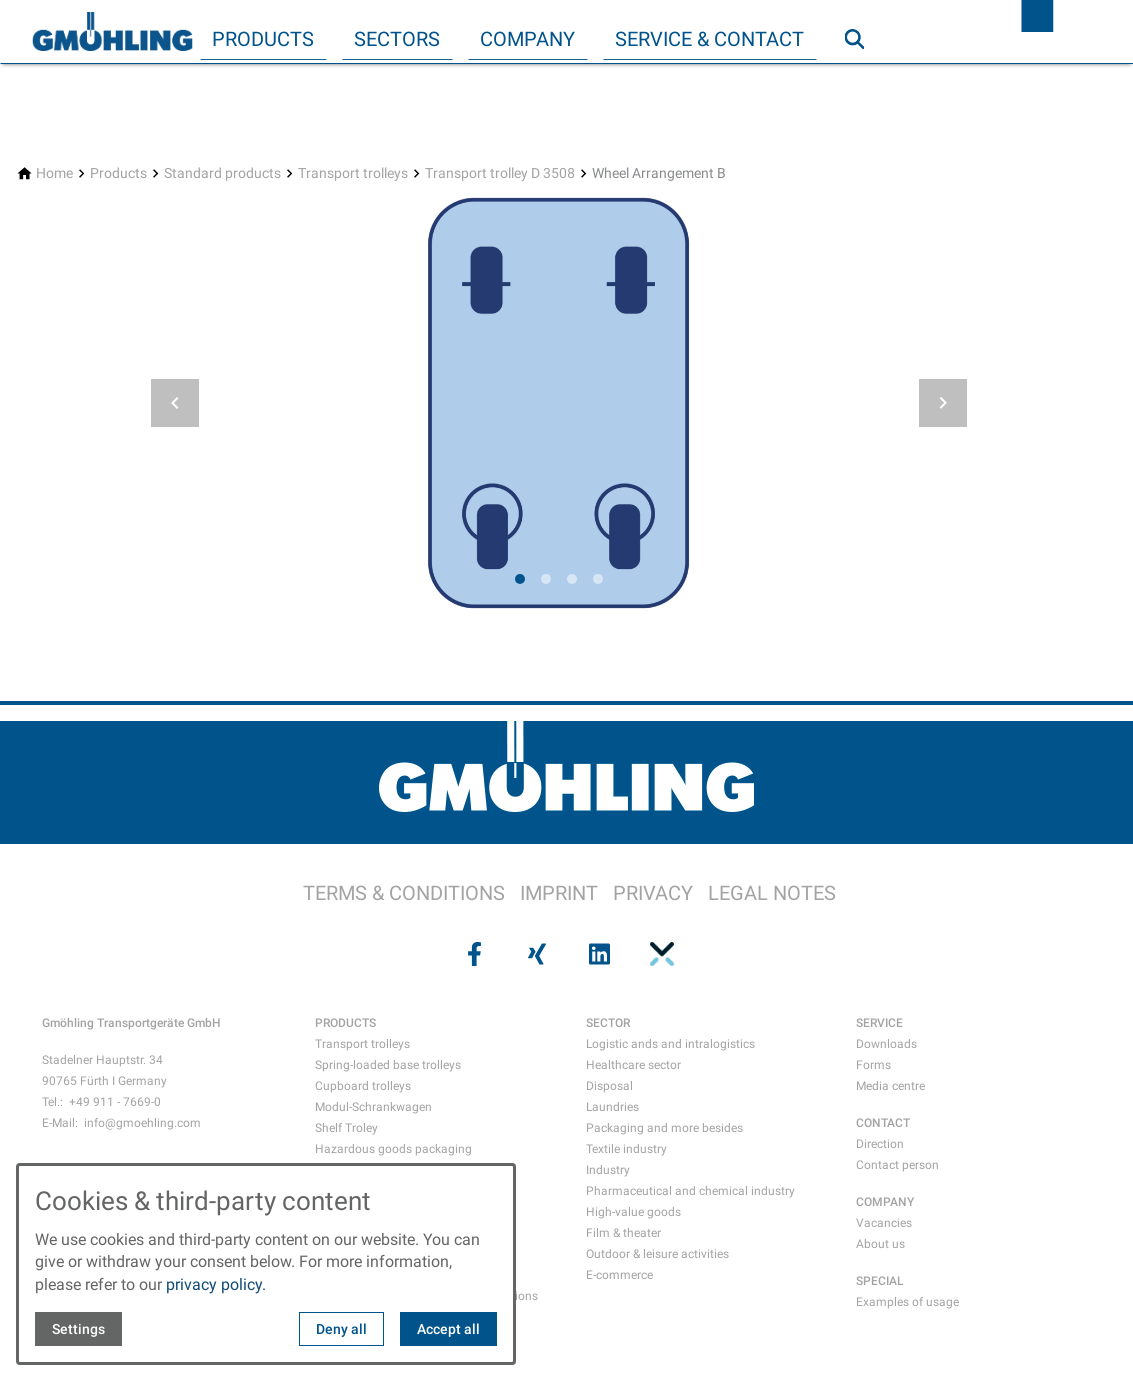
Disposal (609, 1086)
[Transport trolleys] (353, 173)
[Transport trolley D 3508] (500, 173)
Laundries (612, 1107)
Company (527, 39)
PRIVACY (653, 893)
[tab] (520, 579)
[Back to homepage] (112, 32)
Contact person (897, 1165)
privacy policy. (216, 1284)
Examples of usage (907, 1302)
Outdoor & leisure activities (657, 1254)
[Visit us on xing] (535, 954)
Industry (608, 1170)
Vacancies (884, 1223)
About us (880, 1244)
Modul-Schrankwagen (373, 1107)
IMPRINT (559, 893)
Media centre (890, 1086)
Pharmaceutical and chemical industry (690, 1191)
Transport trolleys (362, 1044)
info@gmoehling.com (142, 1123)
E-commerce (619, 1275)
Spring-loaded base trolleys (388, 1065)
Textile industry (626, 1149)
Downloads (886, 1044)
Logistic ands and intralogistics (670, 1044)
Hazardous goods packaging (393, 1149)
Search (863, 79)
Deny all (341, 1329)
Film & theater (623, 1233)
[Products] (118, 173)
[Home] (54, 173)
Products (263, 39)
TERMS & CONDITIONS (404, 893)
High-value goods (633, 1212)
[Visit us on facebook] (473, 954)
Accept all (448, 1329)
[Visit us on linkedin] (598, 954)
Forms (873, 1065)
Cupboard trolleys (363, 1086)
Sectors (397, 39)
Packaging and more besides (664, 1128)
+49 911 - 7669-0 (115, 1102)
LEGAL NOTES (772, 893)
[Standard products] (222, 173)
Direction (880, 1144)
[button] (175, 403)
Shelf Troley (346, 1128)
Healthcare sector (633, 1065)
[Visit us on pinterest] (660, 954)
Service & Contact (709, 39)
